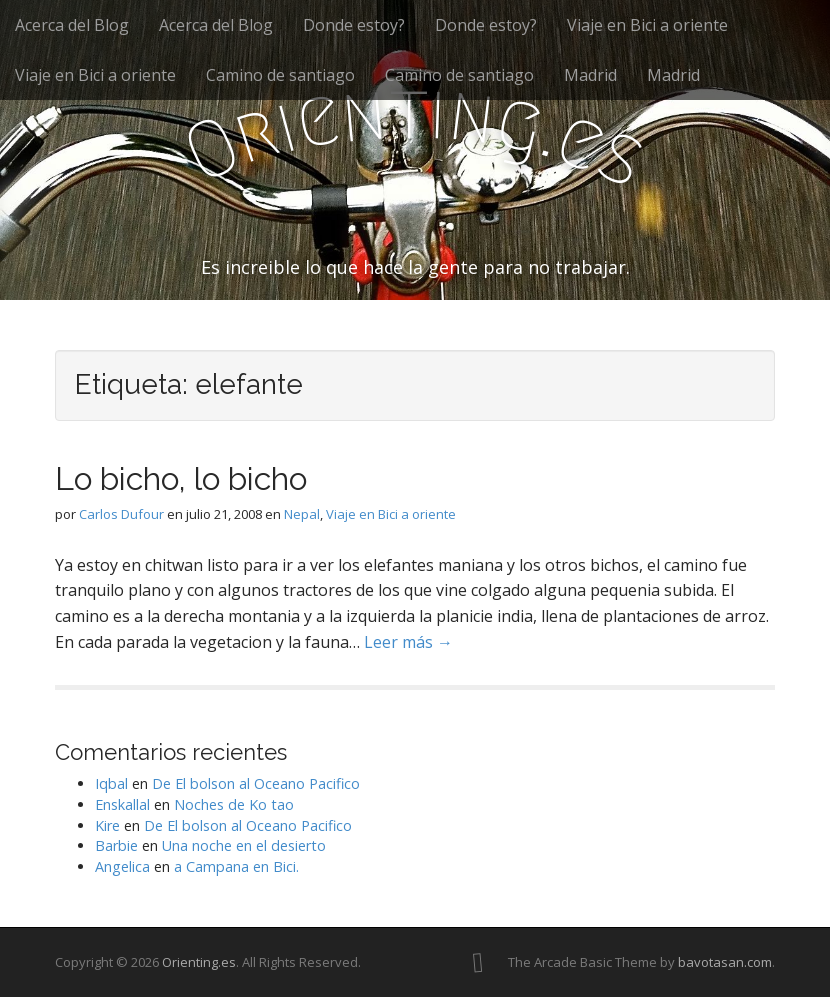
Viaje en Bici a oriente (647, 25)
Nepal (302, 514)
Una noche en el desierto (244, 845)
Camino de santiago (280, 75)
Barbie (116, 845)
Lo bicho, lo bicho (181, 478)
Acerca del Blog (72, 25)
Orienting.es (199, 962)
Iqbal (111, 783)
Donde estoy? (354, 25)
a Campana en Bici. (236, 866)
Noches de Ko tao (234, 804)
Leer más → (408, 642)
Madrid (590, 75)
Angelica (122, 866)
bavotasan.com (725, 962)
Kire (107, 825)
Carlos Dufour (121, 514)
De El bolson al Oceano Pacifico (256, 783)
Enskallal (122, 804)
